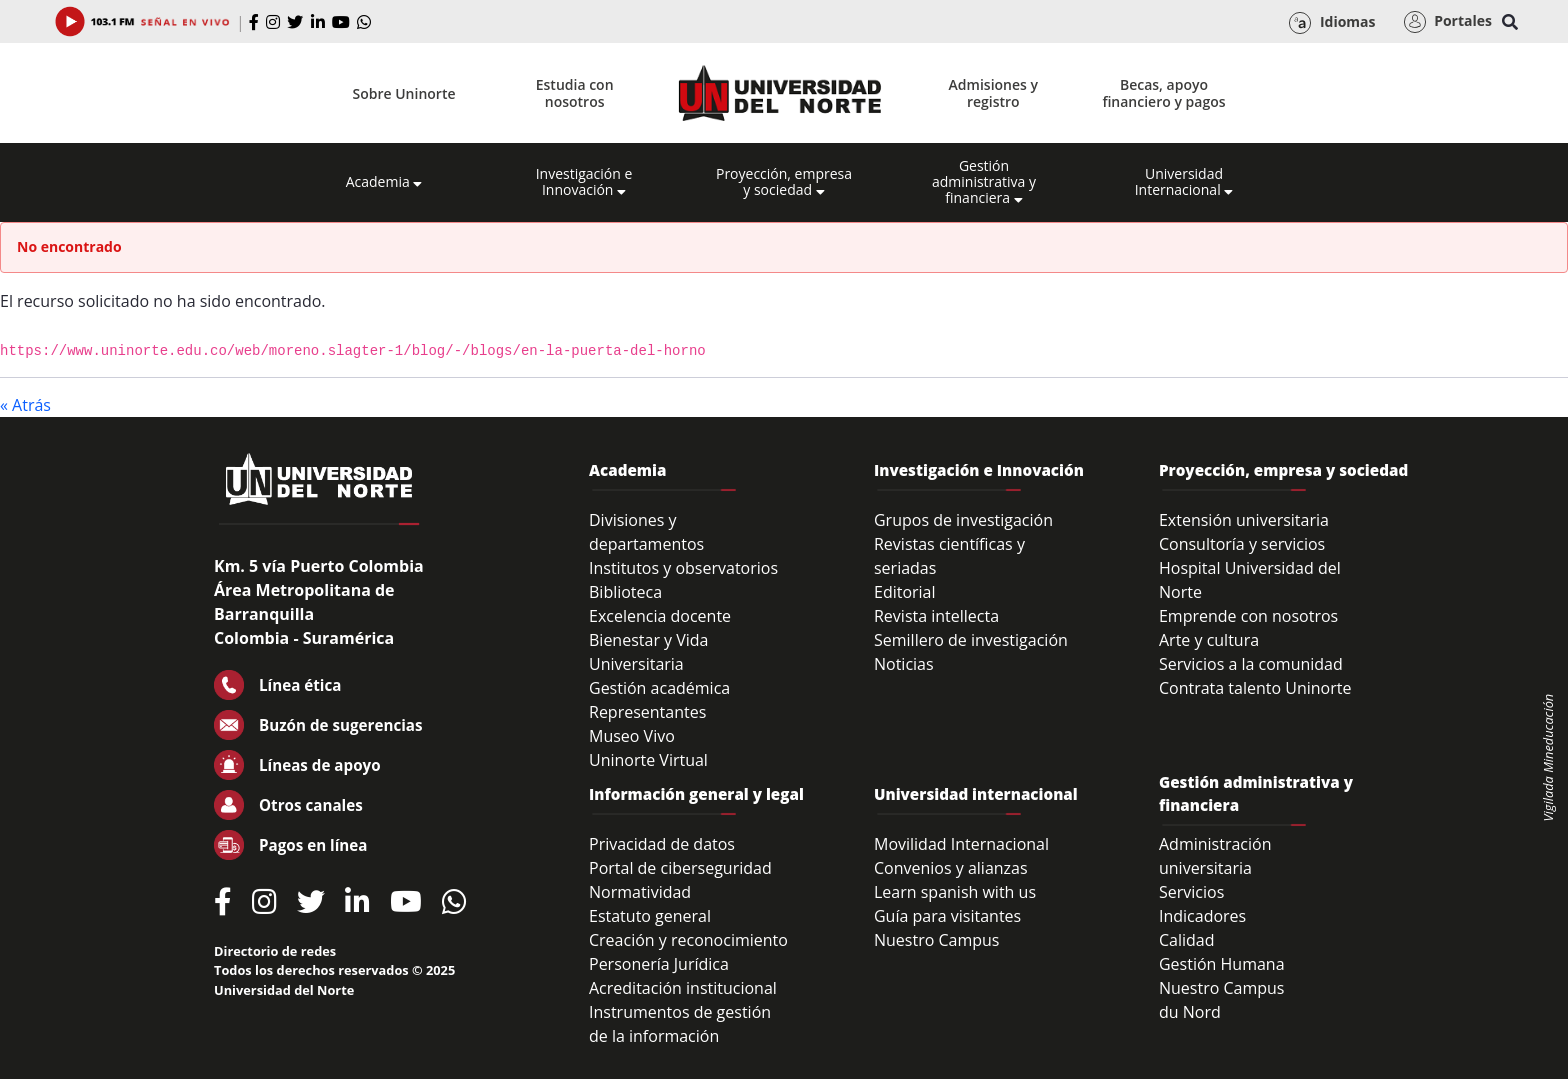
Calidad (1187, 940)
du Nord (1190, 1012)
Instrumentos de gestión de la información (680, 1024)
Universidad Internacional (1184, 182)
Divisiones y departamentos (646, 532)
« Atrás (25, 405)
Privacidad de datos (662, 844)
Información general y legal (696, 794)
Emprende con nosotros (1248, 616)
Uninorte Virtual (648, 760)
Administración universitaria (1215, 856)
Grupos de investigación (963, 520)
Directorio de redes (275, 951)
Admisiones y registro (993, 93)
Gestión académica (659, 688)
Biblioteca (625, 592)
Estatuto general (650, 916)
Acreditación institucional (683, 988)
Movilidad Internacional (961, 844)
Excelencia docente (660, 616)
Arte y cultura (1209, 640)
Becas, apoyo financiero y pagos (1163, 93)
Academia (384, 182)
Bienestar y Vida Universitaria (649, 652)
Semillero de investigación (971, 640)
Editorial (905, 592)
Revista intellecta (936, 616)
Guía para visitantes (947, 916)
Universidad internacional (976, 794)
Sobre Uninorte (404, 93)
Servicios (1191, 892)
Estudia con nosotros (575, 93)
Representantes (647, 712)
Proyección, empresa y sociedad (784, 182)
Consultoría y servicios (1242, 544)
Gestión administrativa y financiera (984, 182)
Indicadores (1202, 916)
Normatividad (640, 892)
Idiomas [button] (1332, 23)
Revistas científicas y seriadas (949, 556)
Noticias (904, 664)
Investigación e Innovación (584, 182)
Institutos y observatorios (683, 568)
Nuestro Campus (937, 940)
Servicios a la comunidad (1251, 664)
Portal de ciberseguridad (680, 868)
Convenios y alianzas (951, 868)
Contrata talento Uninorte (1255, 688)
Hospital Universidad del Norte (1250, 580)
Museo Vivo (632, 736)
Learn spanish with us (955, 892)
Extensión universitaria (1244, 520)
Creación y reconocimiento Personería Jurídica (688, 952)
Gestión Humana (1222, 964)
